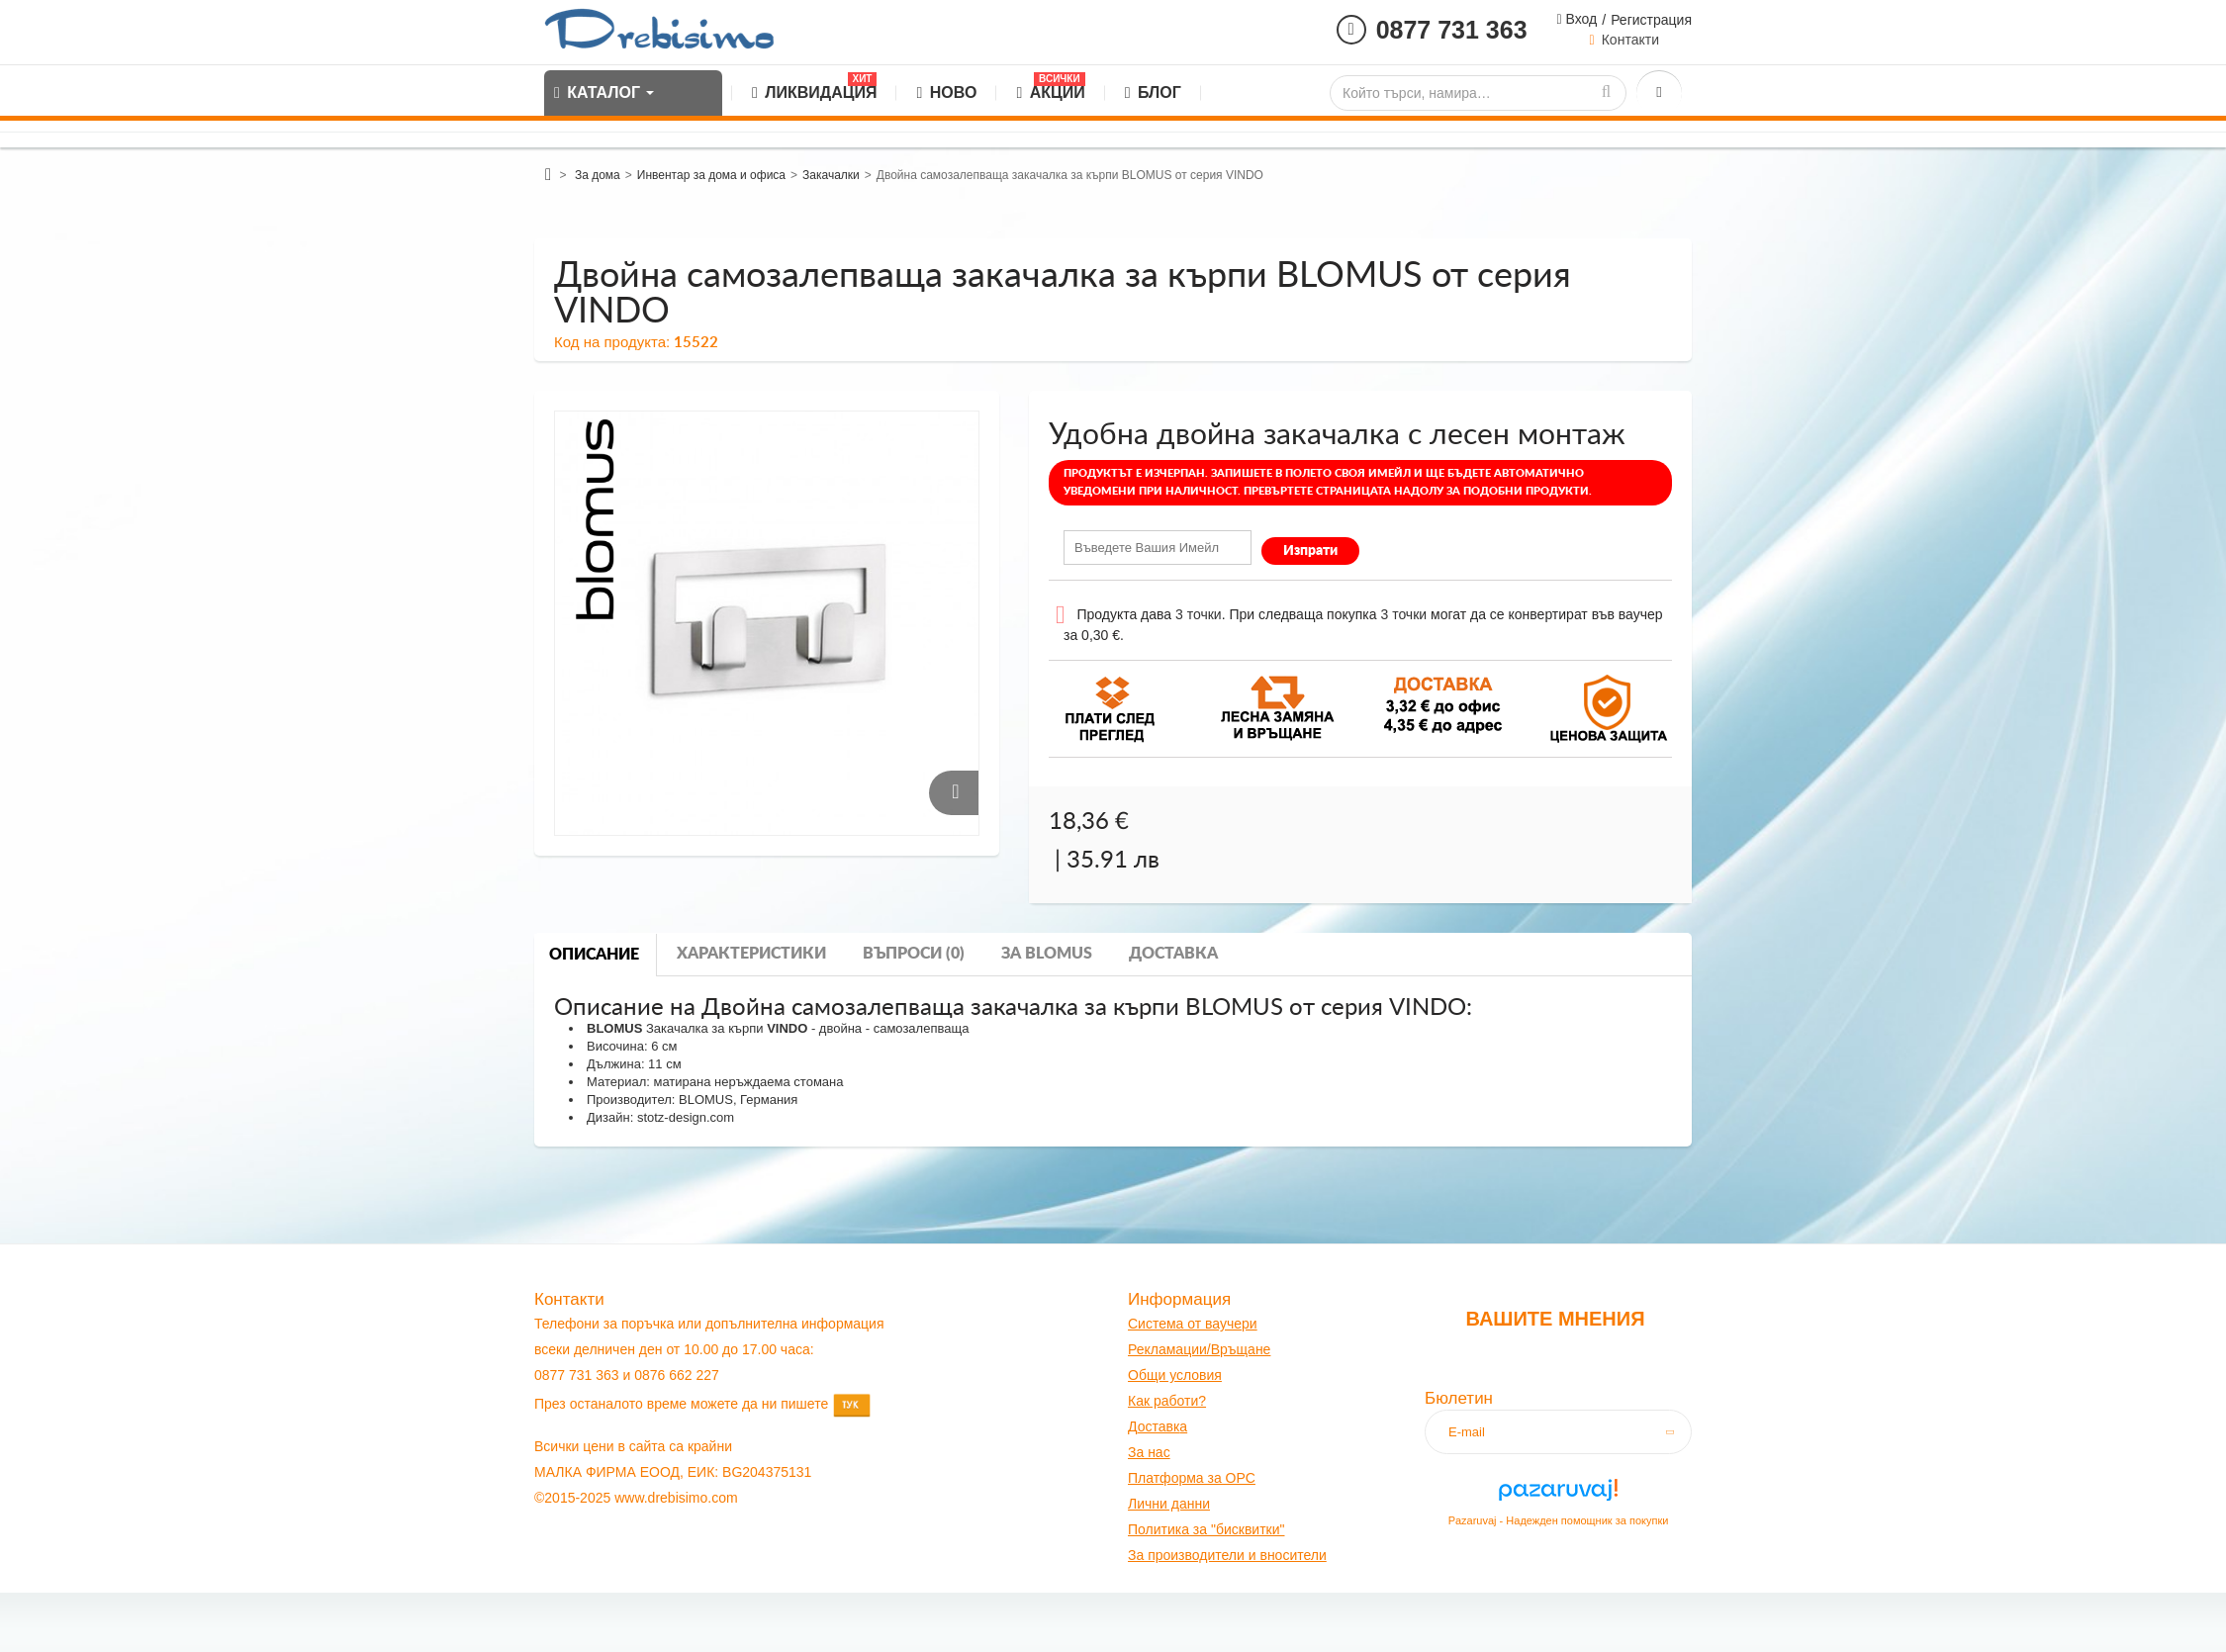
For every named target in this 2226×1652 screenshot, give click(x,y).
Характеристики (751, 954)
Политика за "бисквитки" (1206, 1529)
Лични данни (1169, 1504)
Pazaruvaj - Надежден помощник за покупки (1558, 1520)
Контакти (1630, 39)
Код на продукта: (612, 341)
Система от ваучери (1192, 1323)
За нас (1149, 1452)
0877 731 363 (1452, 30)
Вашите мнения (1554, 1319)
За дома (597, 175)
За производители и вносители (1227, 1555)
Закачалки (831, 175)
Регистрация (1651, 20)
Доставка (1173, 954)
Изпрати (1310, 551)
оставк (1159, 1426)
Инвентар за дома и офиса (711, 175)
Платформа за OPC (1191, 1478)
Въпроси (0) (914, 954)
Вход (1580, 19)
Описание (594, 955)
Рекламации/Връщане (1199, 1349)
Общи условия (1175, 1375)
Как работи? (1167, 1401)
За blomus (1046, 954)
